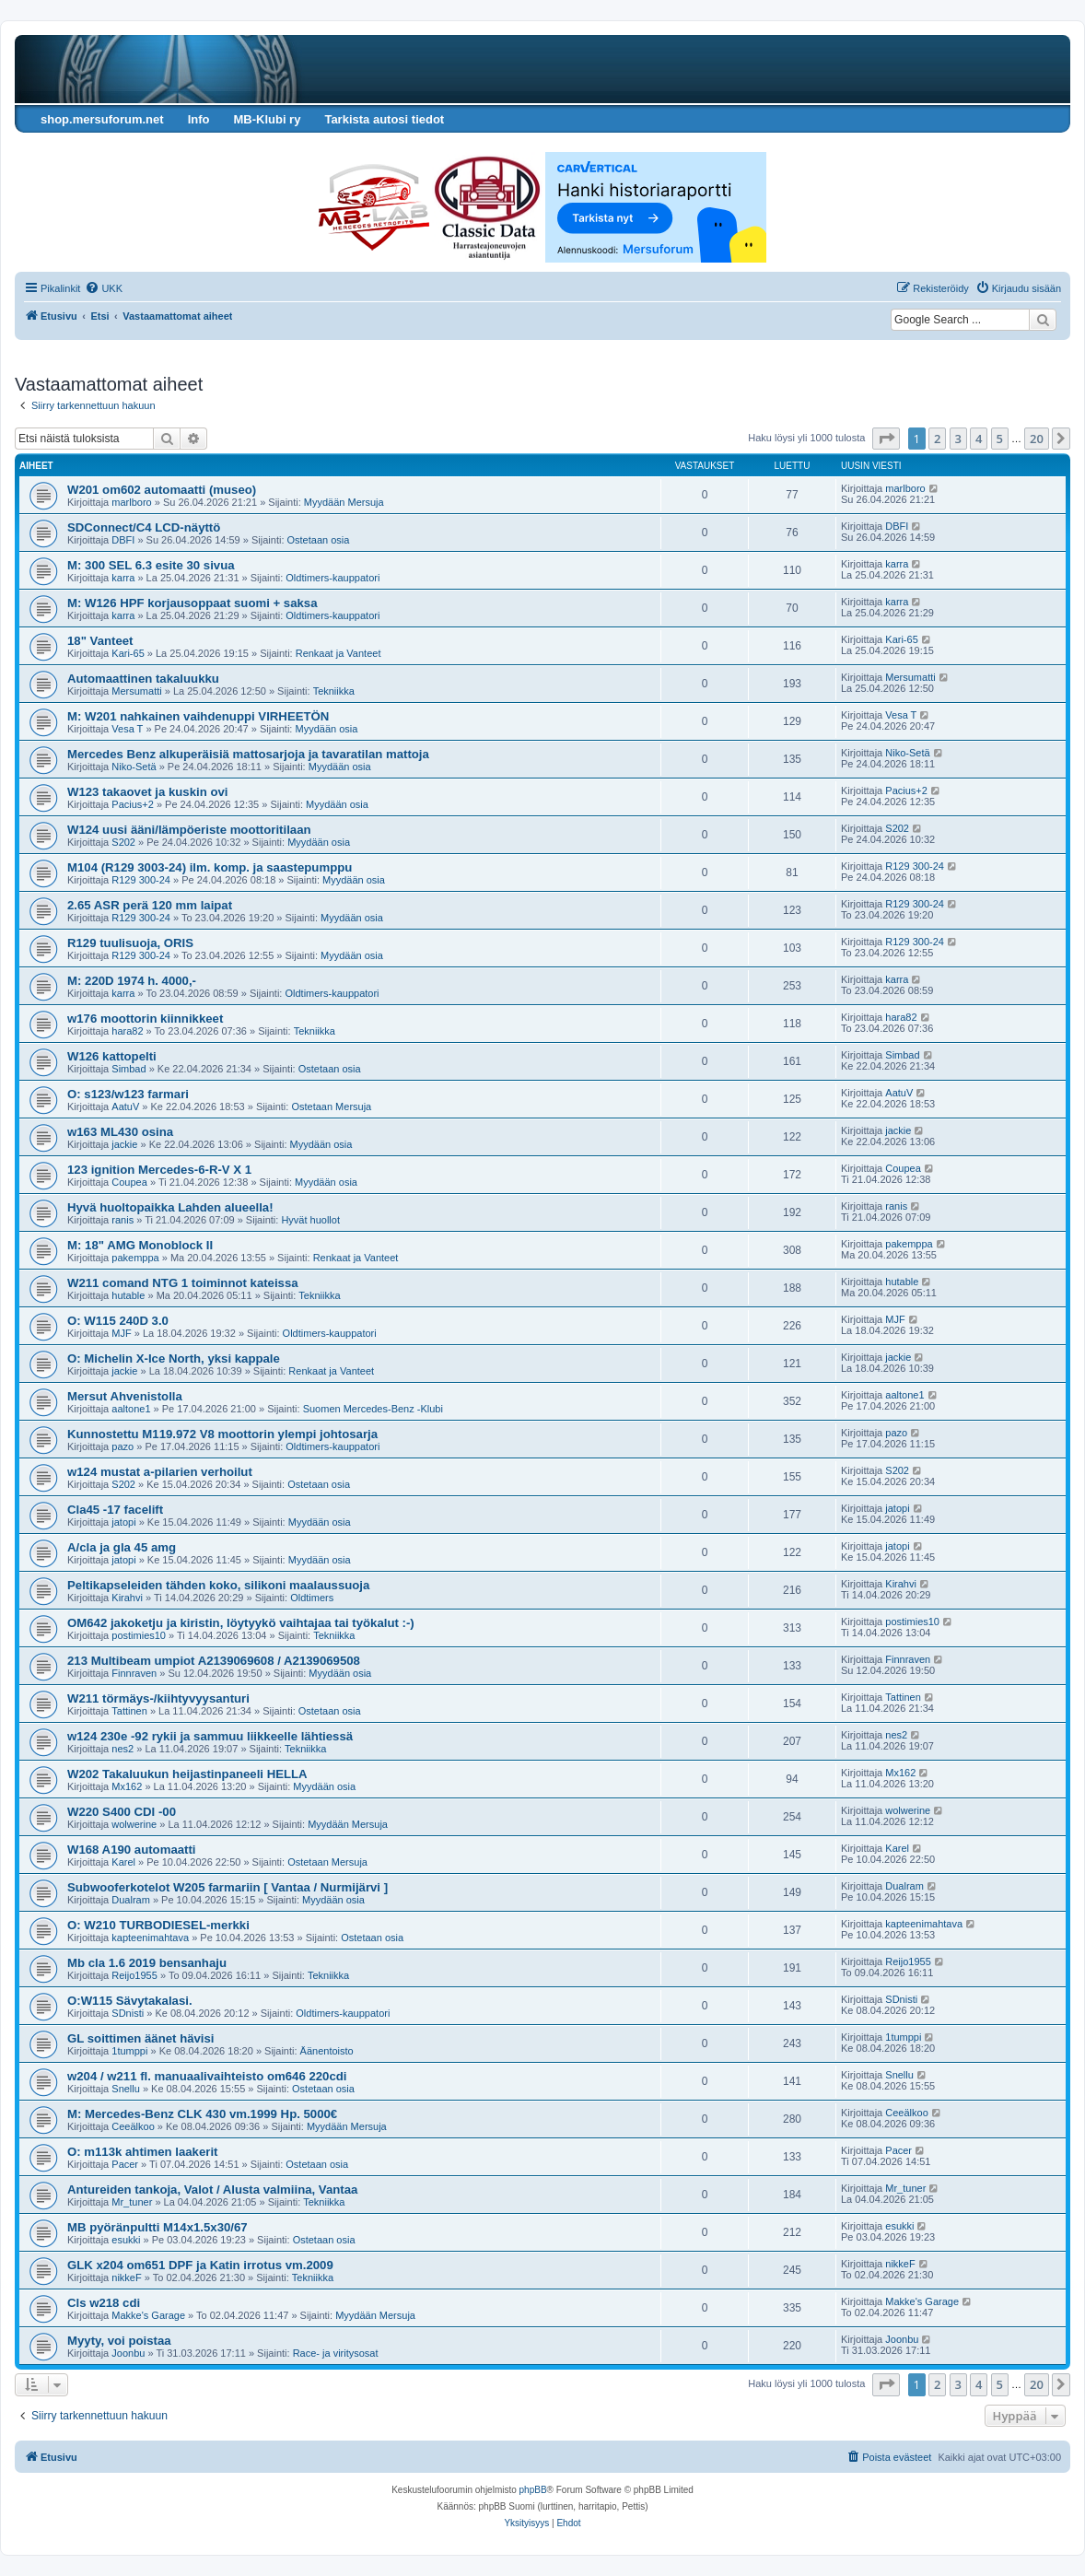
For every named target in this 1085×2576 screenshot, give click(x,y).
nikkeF (126, 2277)
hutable (128, 1295)
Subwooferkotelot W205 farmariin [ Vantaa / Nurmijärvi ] (227, 1887)
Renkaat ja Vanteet (338, 653)
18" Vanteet (100, 641)
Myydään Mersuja (344, 502)
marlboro (131, 502)
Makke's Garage (148, 2315)
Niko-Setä (133, 766)
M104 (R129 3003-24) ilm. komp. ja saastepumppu (209, 867)
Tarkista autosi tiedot (384, 119)
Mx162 (126, 1786)
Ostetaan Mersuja (331, 1106)
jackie (124, 1144)
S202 (123, 842)
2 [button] (937, 438)
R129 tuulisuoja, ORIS (130, 943)
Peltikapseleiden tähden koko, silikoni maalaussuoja (218, 1585)
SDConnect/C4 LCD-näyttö (143, 527)
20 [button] (1037, 438)
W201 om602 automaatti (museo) (161, 490)
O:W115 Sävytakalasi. (129, 2001)
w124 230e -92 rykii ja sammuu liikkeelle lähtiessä (210, 1736)
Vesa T (127, 728)
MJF (121, 1333)
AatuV (125, 1106)
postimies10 (138, 1635)
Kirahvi (127, 1597)
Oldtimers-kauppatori (332, 577)
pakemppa (134, 1257)
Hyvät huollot (310, 1219)
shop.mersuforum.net (102, 119)
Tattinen (129, 1710)
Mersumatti (136, 691)
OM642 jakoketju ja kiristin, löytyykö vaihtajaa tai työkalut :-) (240, 1623)
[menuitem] (103, 288)
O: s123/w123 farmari (128, 1094)
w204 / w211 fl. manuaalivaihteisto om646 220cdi (206, 2076)
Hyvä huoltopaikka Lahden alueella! (170, 1207)
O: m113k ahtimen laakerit (142, 2152)
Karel (123, 1862)
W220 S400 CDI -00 (121, 1812)
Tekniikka (334, 691)
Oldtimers (311, 1597)
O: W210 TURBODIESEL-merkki (158, 1925)
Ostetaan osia (318, 539)
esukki (125, 2239)
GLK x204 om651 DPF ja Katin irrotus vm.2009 (200, 2265)
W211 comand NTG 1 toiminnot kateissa (182, 1283)
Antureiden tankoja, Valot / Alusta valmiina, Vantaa (212, 2189)
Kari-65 (127, 653)
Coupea (129, 1182)
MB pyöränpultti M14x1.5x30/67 (157, 2227)
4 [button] (978, 438)
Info (199, 119)
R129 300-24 (140, 879)
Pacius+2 (132, 804)
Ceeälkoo (132, 2126)
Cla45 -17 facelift (115, 1509)
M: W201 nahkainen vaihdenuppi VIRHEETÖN (198, 716)
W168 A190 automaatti (131, 1849)
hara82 (127, 1030)
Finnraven (134, 1673)
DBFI (122, 539)
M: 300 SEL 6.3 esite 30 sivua (151, 565)
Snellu (125, 2088)
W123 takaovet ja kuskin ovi (147, 792)
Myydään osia (326, 728)
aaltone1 (130, 1408)
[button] (886, 438)
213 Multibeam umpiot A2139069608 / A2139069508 (213, 1661)
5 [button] (1000, 438)
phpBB (533, 2490)
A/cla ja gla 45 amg (121, 1547)
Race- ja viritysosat (336, 2353)
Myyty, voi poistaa (119, 2341)
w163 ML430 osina (120, 1132)
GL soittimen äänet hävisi (141, 2038)
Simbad (128, 1068)
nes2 (122, 1748)
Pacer (124, 2164)
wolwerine (134, 1824)
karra (122, 577)
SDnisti (127, 2013)
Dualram (130, 1899)
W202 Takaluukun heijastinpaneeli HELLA (187, 1774)
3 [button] (958, 438)
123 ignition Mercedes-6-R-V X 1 (159, 1170)
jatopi (123, 1522)
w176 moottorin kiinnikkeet (145, 1018)
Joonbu (128, 2353)
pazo (122, 1446)
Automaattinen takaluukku (143, 678)
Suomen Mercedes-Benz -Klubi (373, 1408)
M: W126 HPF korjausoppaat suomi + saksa (192, 603)
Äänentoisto (327, 2050)
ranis (122, 1219)
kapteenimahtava (150, 1937)
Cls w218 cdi (103, 2303)
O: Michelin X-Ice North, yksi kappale (173, 1358)
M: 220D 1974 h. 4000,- (131, 981)
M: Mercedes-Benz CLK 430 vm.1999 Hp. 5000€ (202, 2114)
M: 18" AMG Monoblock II (140, 1245)
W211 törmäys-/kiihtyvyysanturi (158, 1698)
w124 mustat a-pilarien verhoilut (159, 1472)
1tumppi (129, 2050)
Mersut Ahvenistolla (124, 1396)
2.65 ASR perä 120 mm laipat (149, 905)
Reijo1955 (134, 1975)
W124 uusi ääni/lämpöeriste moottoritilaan (189, 830)
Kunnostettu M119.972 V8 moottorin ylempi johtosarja (222, 1434)
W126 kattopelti (112, 1056)
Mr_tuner (131, 2201)
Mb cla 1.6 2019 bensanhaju (147, 1963)
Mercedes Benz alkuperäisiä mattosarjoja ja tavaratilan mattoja (248, 754)
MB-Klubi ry (266, 119)
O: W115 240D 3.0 (118, 1321)
